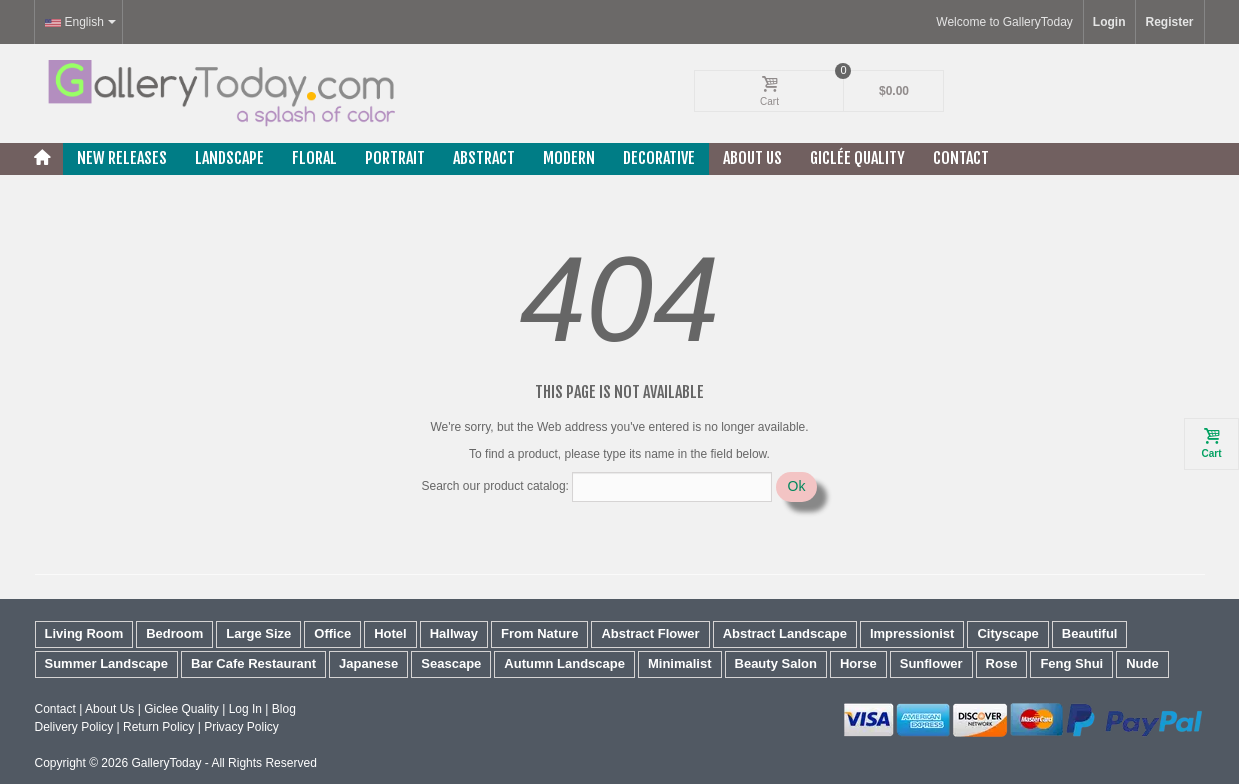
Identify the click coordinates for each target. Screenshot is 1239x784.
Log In (245, 709)
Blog (284, 709)
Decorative (659, 158)
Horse (858, 663)
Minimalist (680, 663)
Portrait (395, 158)
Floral (314, 158)
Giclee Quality (181, 709)
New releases (122, 158)
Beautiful (1090, 633)
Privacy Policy (241, 727)
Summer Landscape (107, 663)
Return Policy (158, 727)
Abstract (484, 158)
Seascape (451, 663)
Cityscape (1007, 633)
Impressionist (912, 633)
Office (332, 633)
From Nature (539, 633)
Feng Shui (1071, 663)
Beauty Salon (776, 663)
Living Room (84, 633)
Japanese (368, 663)
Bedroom (174, 633)
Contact (961, 158)
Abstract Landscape (785, 633)
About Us (752, 158)
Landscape (229, 158)
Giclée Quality (857, 158)
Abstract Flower (650, 633)
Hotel (390, 633)
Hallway (454, 633)
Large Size (258, 633)
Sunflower (931, 663)
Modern (569, 158)
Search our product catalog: (495, 486)
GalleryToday (166, 763)
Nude (1142, 663)
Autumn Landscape (564, 663)
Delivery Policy (74, 727)
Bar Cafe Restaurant (253, 663)
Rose (1002, 663)
